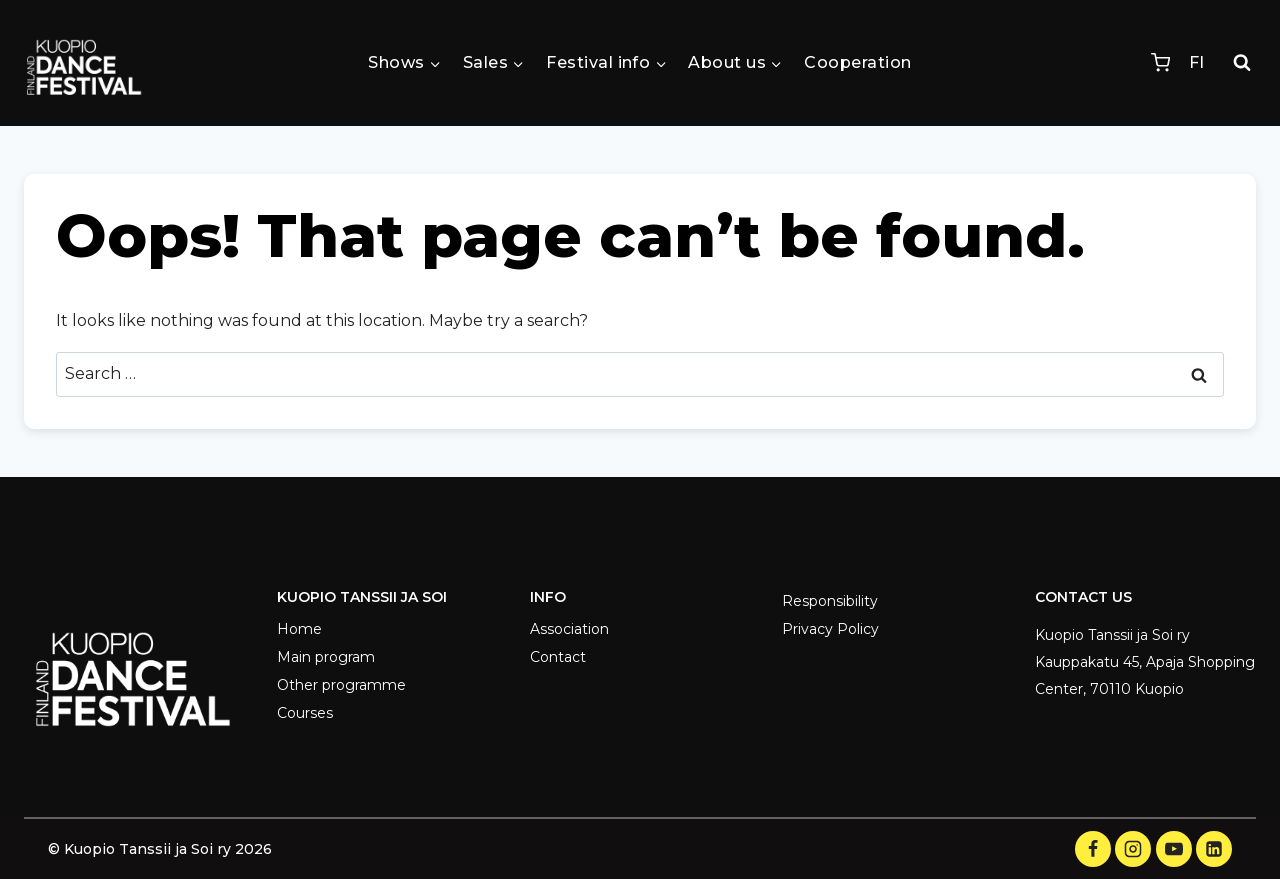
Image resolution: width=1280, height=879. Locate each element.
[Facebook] (1093, 849)
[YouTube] (1174, 849)
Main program (326, 657)
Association (569, 629)
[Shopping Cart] (1160, 62)
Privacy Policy (830, 629)
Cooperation (857, 62)
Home (299, 629)
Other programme (341, 685)
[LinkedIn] (1214, 849)
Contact (558, 657)
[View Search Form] (1242, 63)
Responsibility (830, 601)
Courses (305, 713)
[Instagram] (1133, 849)
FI (1196, 62)
